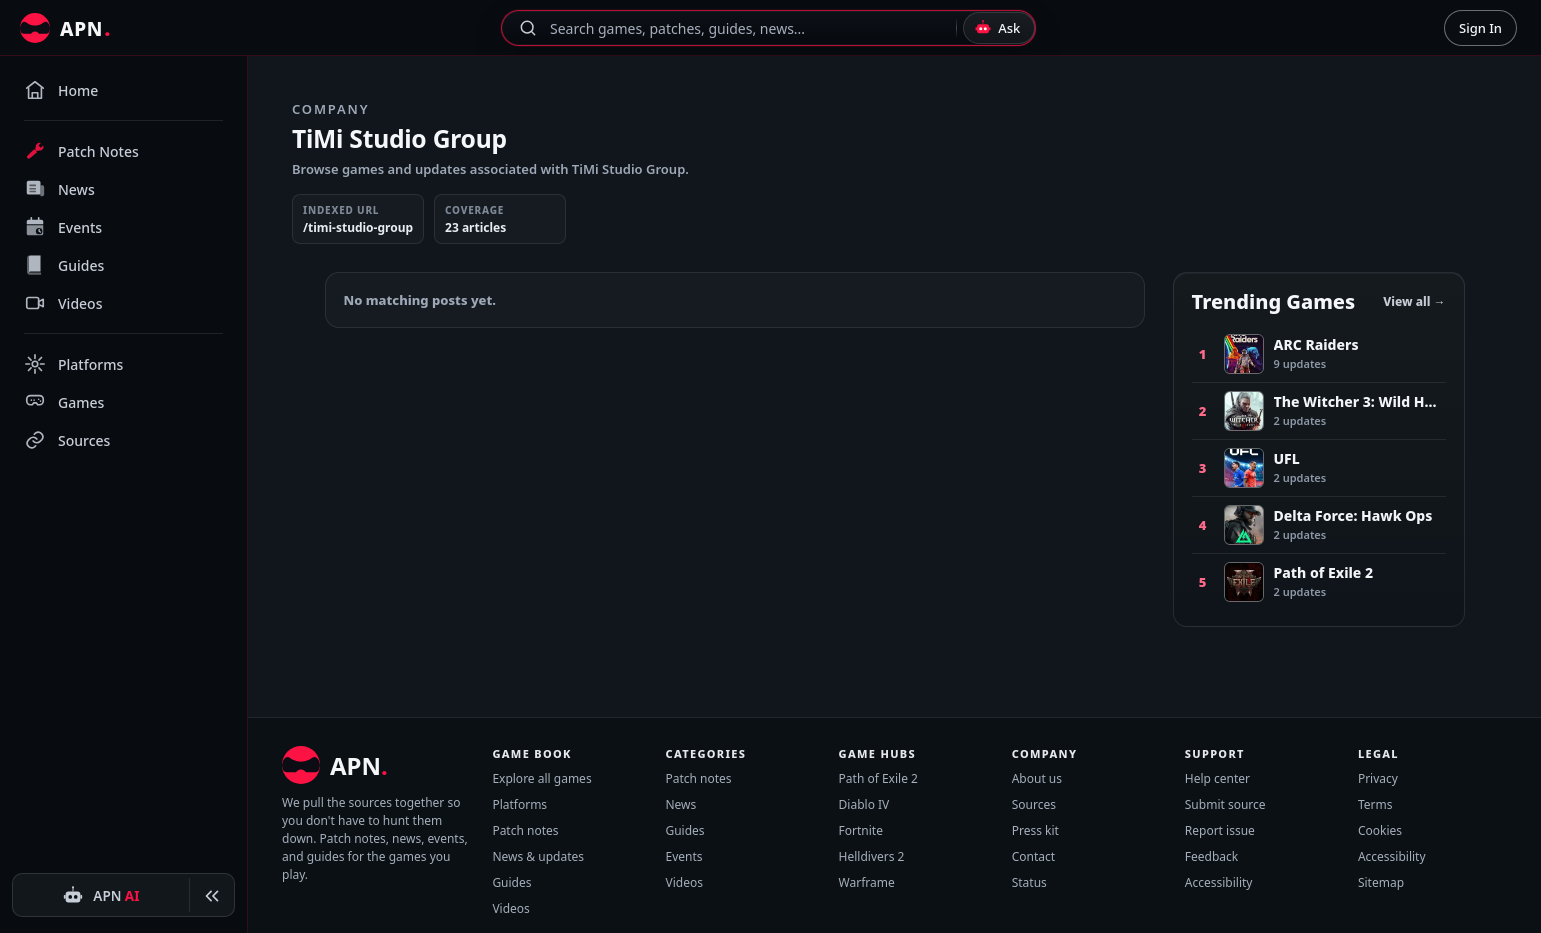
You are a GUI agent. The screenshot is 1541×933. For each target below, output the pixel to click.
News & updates (538, 856)
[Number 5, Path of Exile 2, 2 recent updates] (1319, 581)
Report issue (1220, 830)
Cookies (1380, 830)
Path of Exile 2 (878, 778)
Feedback (1211, 856)
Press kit (1035, 830)
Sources (1034, 804)
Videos (510, 908)
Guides (511, 882)
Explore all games (541, 778)
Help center (1217, 778)
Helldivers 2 (872, 856)
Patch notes (525, 830)
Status (1029, 882)
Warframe (867, 882)
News (680, 804)
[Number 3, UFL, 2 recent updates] (1319, 467)
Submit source (1225, 804)
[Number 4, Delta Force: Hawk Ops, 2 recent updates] (1319, 524)
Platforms (519, 804)
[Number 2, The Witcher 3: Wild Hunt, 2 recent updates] (1319, 410)
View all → (1414, 301)
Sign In (1480, 28)
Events (683, 856)
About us (1037, 778)
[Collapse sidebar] (212, 896)
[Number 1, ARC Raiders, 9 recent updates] (1319, 354)
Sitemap (1381, 882)
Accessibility (1219, 882)
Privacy (1378, 778)
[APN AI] (101, 896)
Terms (1375, 804)
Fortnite (861, 830)
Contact (1033, 856)
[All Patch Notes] (65, 28)
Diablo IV (864, 804)
